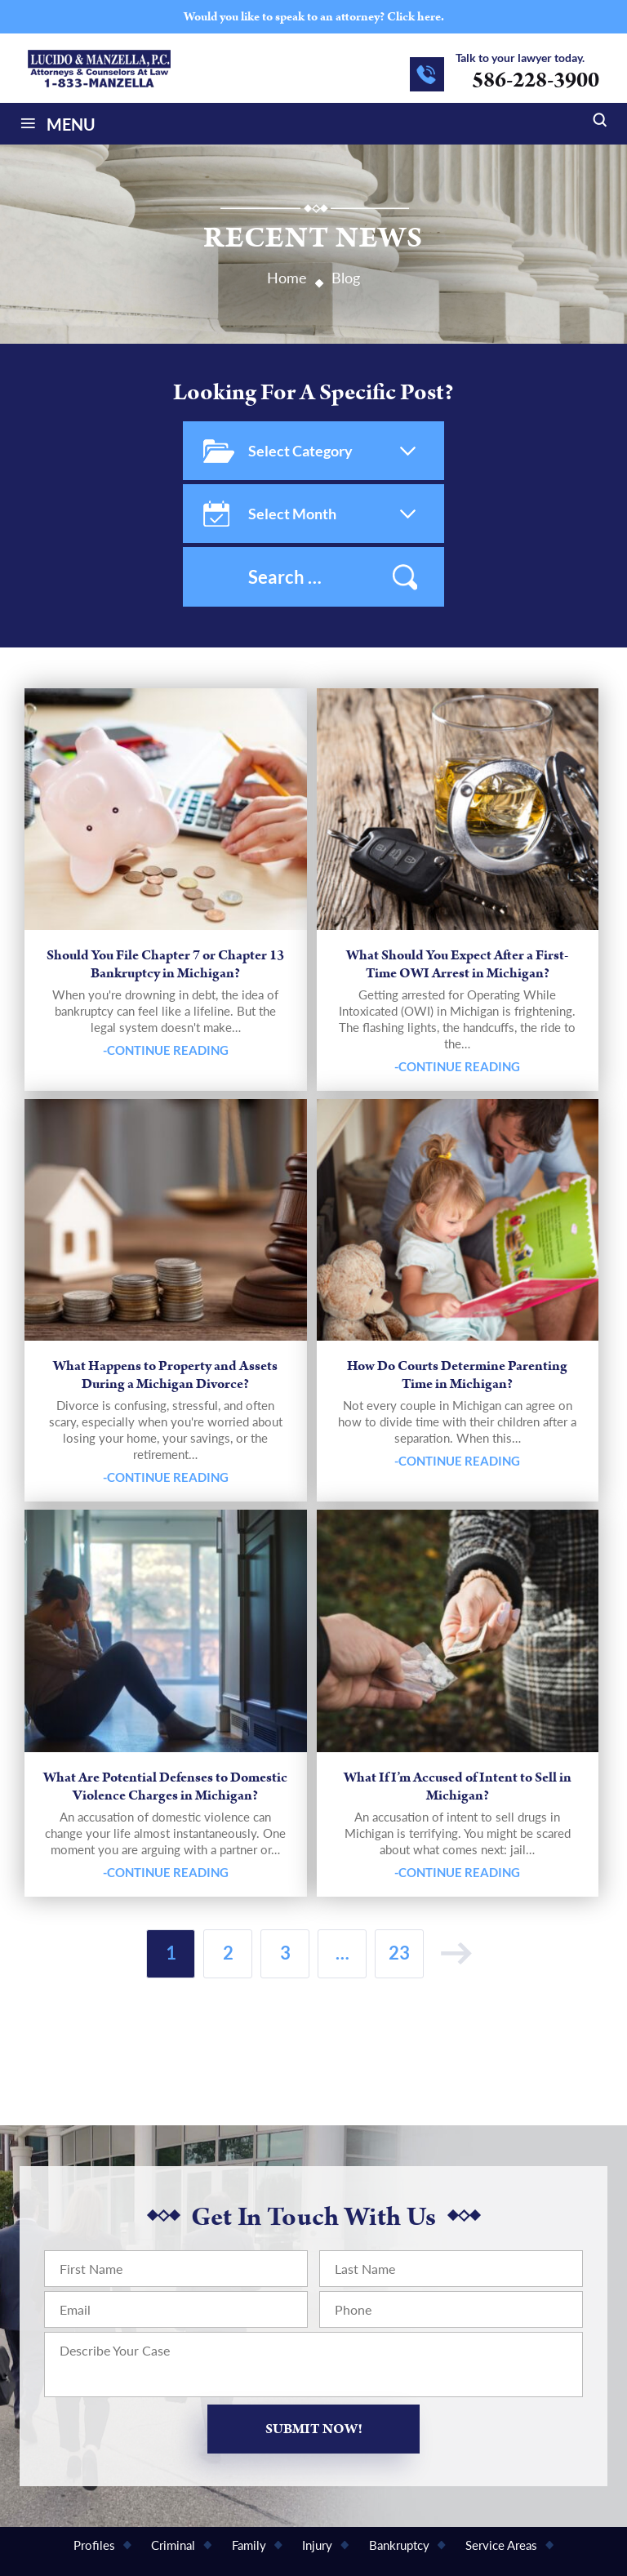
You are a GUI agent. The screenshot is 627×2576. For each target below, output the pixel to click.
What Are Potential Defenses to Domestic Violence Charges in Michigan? (165, 1786)
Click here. (415, 16)
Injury (317, 2545)
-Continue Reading (166, 1050)
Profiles (94, 2545)
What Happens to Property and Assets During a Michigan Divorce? (165, 1375)
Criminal (173, 2545)
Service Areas (501, 2545)
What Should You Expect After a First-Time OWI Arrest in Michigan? (457, 964)
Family (249, 2545)
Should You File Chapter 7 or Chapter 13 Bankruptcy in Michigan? (165, 964)
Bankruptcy (399, 2545)
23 (399, 1953)
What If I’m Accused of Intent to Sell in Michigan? (457, 1786)
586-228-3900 (535, 80)
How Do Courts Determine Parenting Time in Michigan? (457, 1375)
